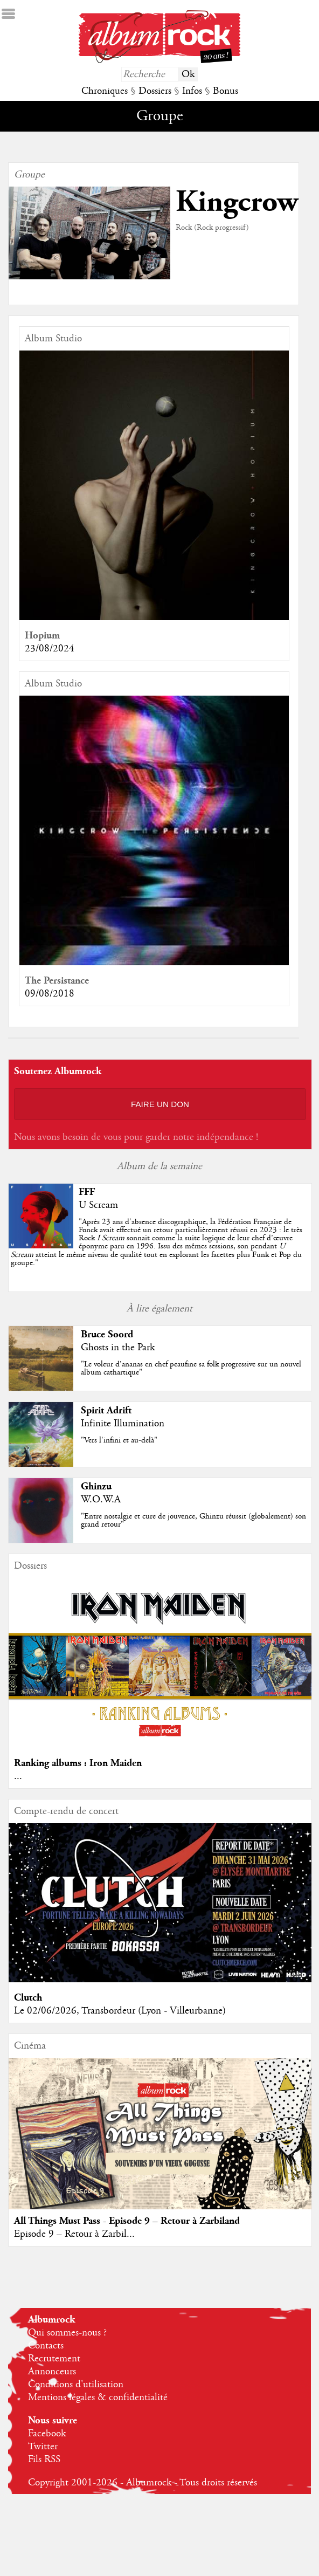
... (18, 1776)
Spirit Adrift (106, 1410)
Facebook (47, 2433)
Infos (192, 91)
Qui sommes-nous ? (67, 2332)
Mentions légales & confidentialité (98, 2397)
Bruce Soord (107, 1334)
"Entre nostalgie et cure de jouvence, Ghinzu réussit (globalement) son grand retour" (193, 1520)
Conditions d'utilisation (75, 2384)
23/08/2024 (49, 648)
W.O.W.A (101, 1499)
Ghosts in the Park (118, 1347)
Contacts (46, 2345)
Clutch (28, 1997)
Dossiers (154, 91)
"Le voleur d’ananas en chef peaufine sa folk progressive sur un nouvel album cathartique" (191, 1368)
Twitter (43, 2446)
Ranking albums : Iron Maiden (78, 1763)
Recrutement (54, 2358)
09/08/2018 (49, 993)
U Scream (98, 1205)
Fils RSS (44, 2459)
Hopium (42, 635)
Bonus (225, 91)
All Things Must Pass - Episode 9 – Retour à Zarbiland (127, 2221)
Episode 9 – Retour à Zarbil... (74, 2234)
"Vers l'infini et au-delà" (119, 1440)
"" (156, 1242)
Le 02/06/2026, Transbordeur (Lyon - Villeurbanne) (120, 2010)
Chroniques (104, 91)
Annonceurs (52, 2371)
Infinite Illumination (122, 1423)
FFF (87, 1192)
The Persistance (57, 980)
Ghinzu (96, 1486)
